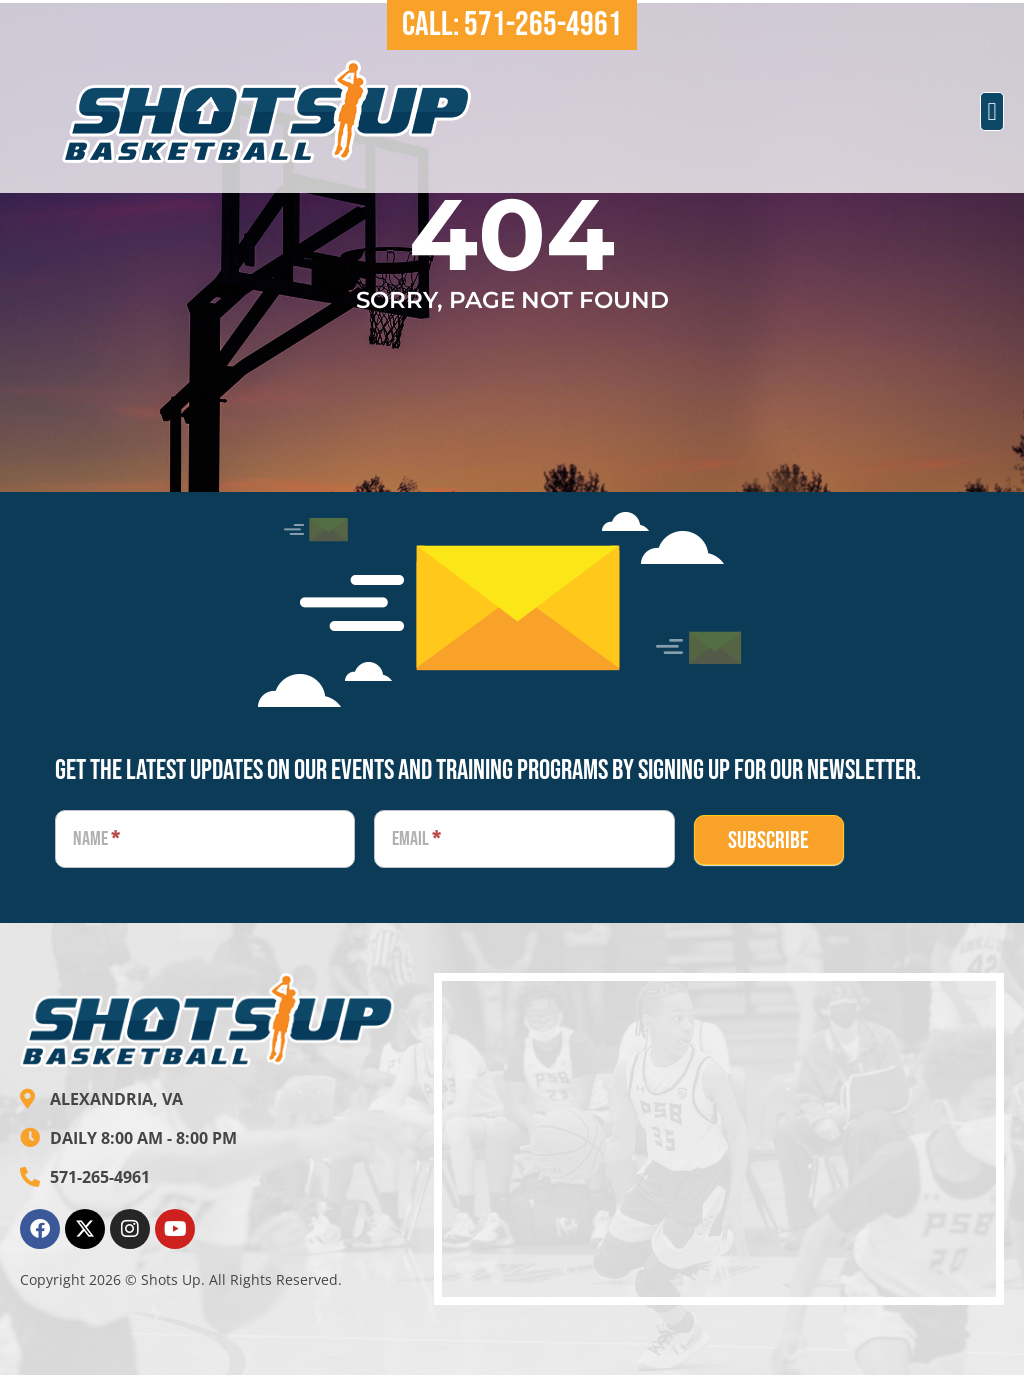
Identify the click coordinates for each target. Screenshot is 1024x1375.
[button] (992, 112)
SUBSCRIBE (768, 840)
